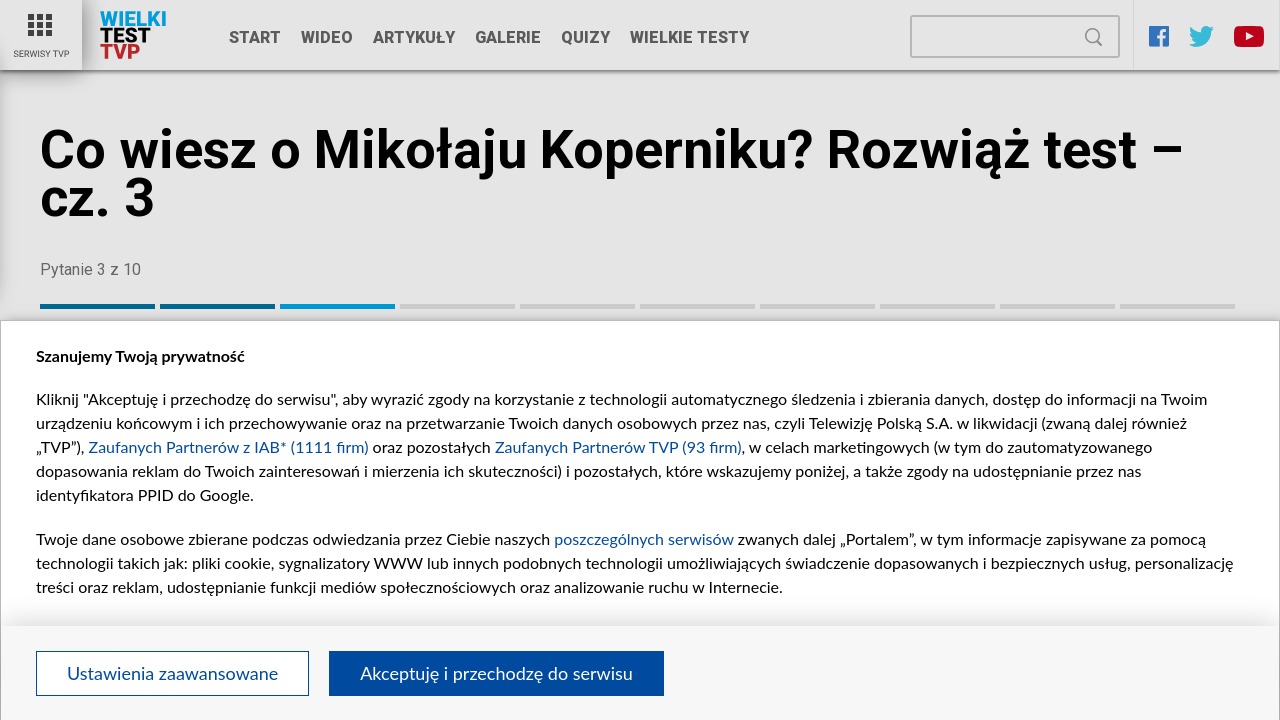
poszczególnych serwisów (643, 538)
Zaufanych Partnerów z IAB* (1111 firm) (229, 446)
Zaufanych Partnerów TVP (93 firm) (618, 446)
